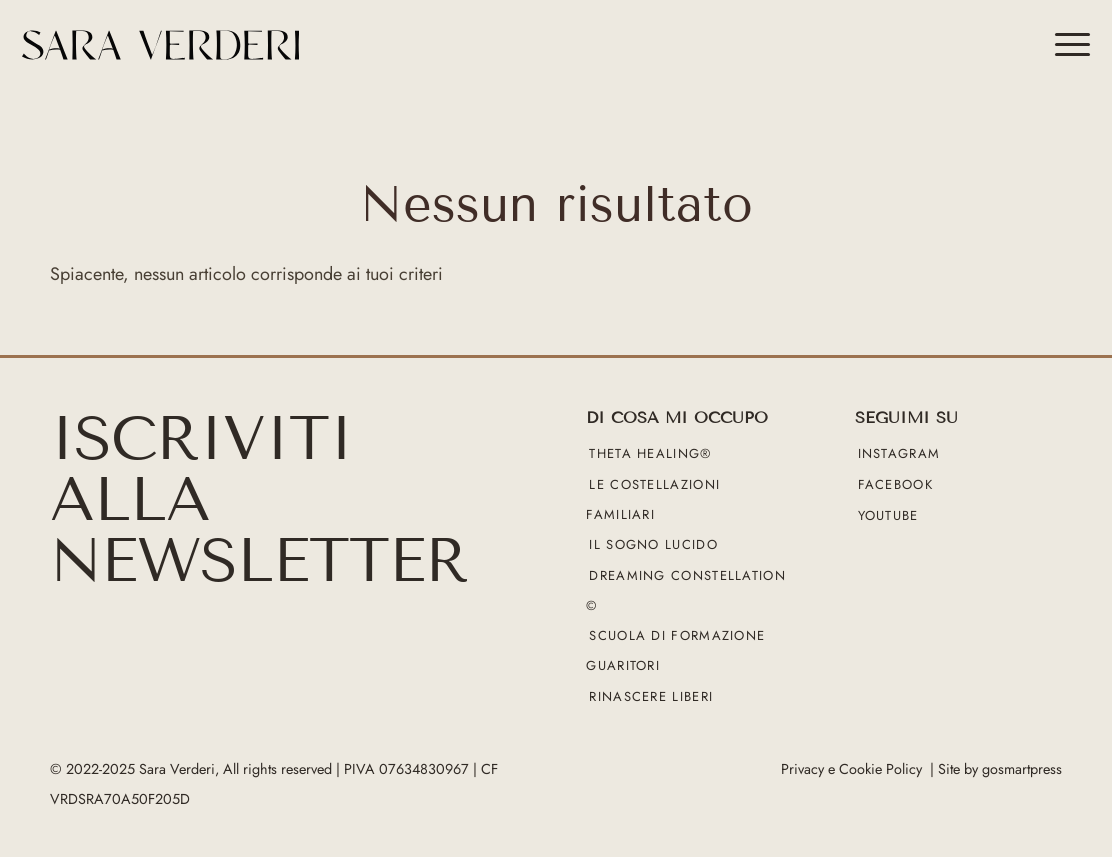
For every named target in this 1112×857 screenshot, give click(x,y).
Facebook (895, 484)
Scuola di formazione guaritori (675, 651)
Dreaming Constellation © (686, 590)
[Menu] (1066, 45)
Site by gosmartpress (1000, 769)
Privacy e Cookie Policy (851, 769)
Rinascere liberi (651, 696)
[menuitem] (1066, 45)
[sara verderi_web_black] (278, 45)
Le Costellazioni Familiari (653, 499)
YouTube (888, 515)
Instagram (899, 454)
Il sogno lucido (653, 545)
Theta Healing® (650, 454)
